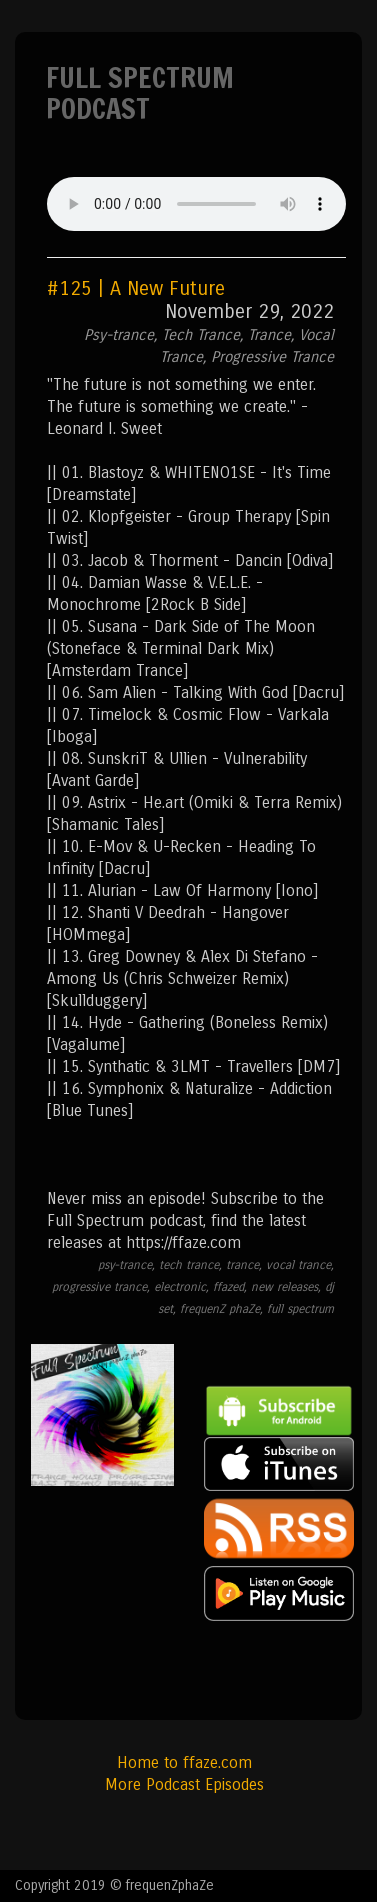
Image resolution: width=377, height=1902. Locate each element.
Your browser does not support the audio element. (196, 204)
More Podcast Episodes (184, 1784)
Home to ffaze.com (184, 1762)
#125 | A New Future (136, 288)
